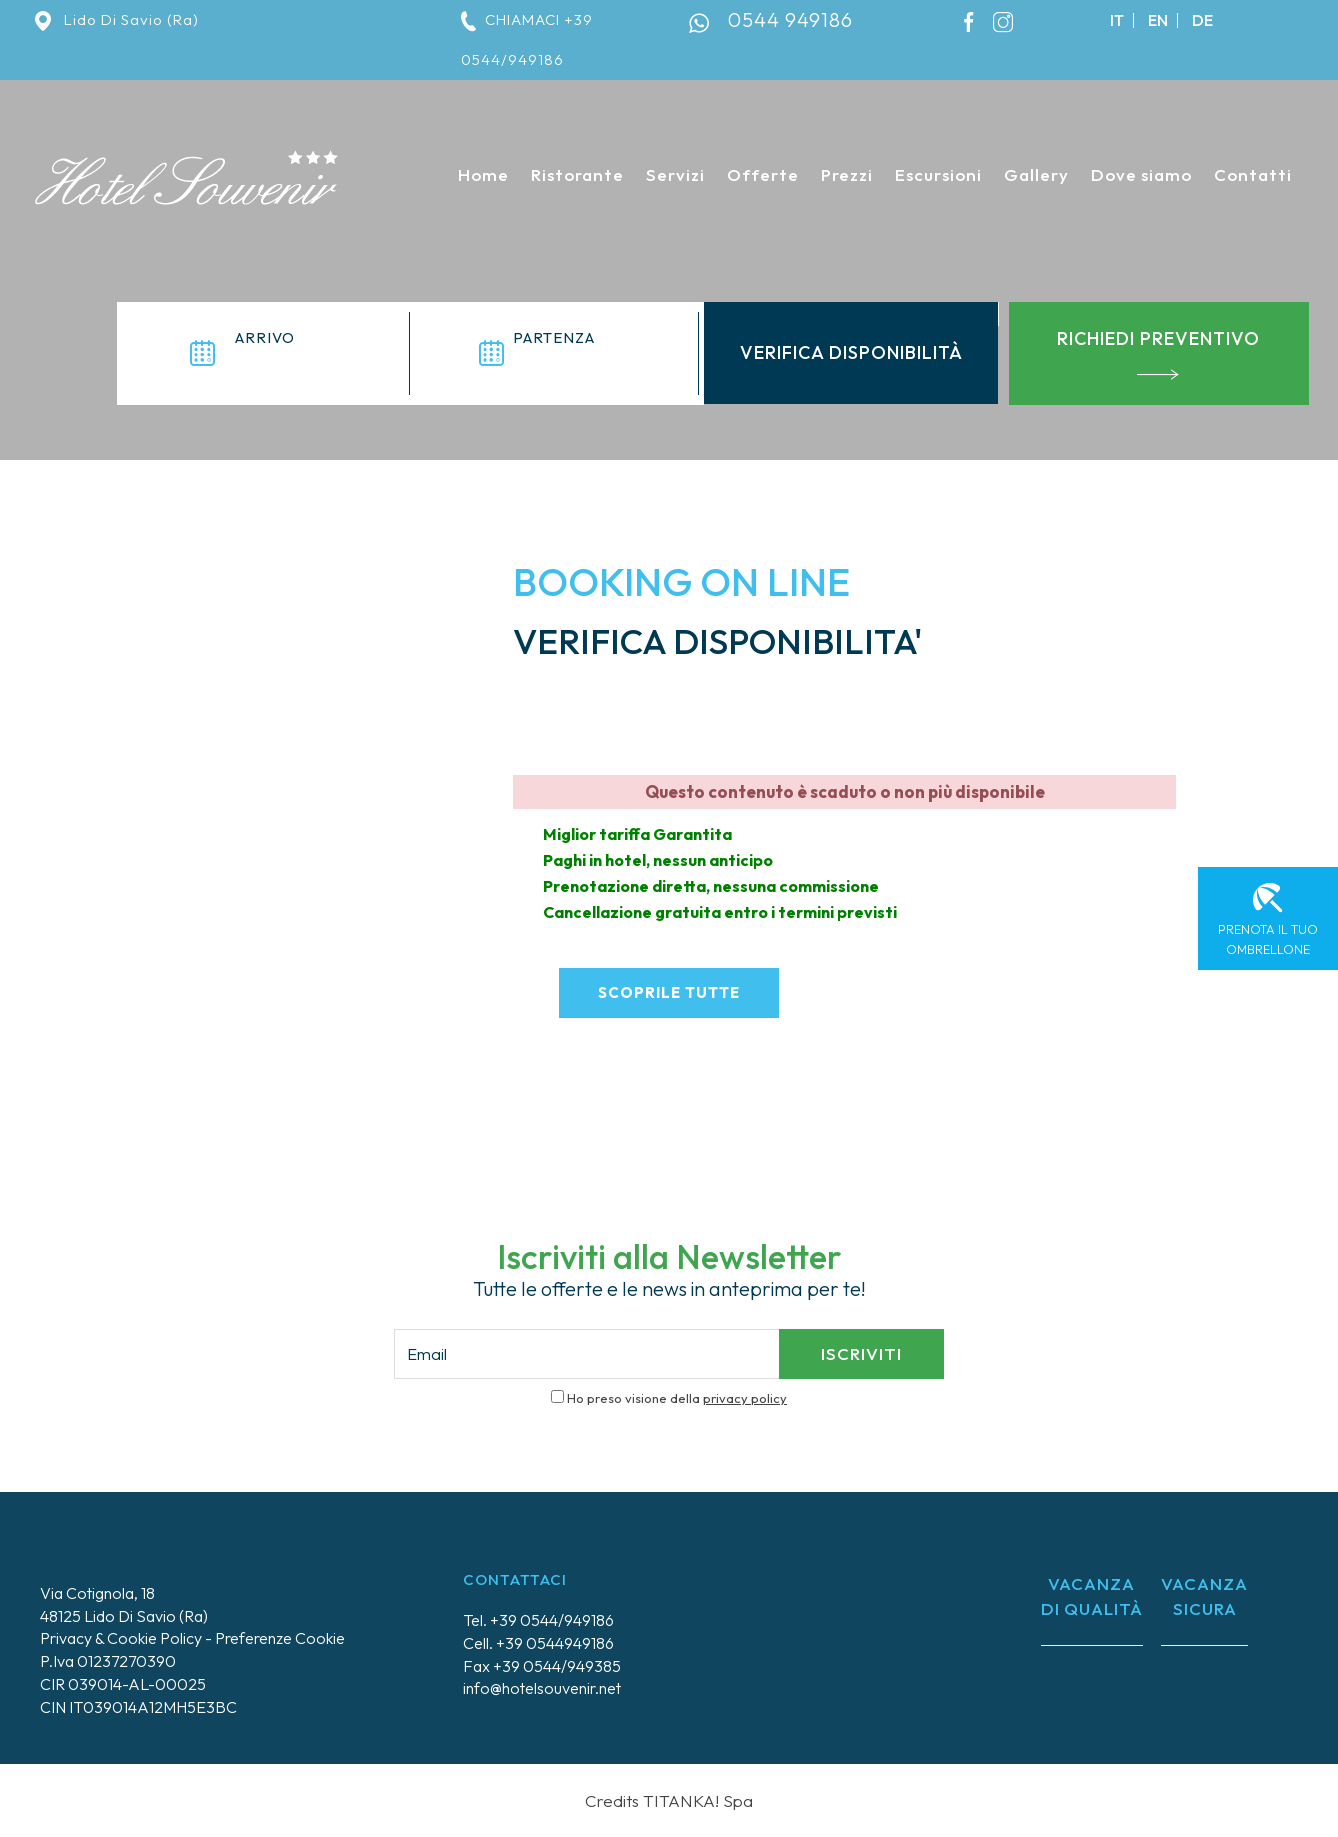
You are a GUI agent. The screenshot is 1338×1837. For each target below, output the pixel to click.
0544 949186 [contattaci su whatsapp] (790, 19)
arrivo (265, 337)
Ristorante (577, 174)
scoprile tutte (669, 991)
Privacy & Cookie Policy (121, 1637)
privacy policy (745, 1397)
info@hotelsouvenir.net (542, 1687)
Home (483, 174)
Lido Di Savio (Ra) (117, 19)
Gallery (1036, 174)
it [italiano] (1117, 20)
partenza (554, 337)
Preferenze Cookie (280, 1637)
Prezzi (847, 174)
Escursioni (938, 174)
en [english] (1158, 20)
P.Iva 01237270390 (108, 1660)
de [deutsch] (1202, 20)
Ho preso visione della (677, 1397)
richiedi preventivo (1159, 353)
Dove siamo (1141, 174)
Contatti (1253, 174)
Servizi (675, 174)
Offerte (763, 174)
